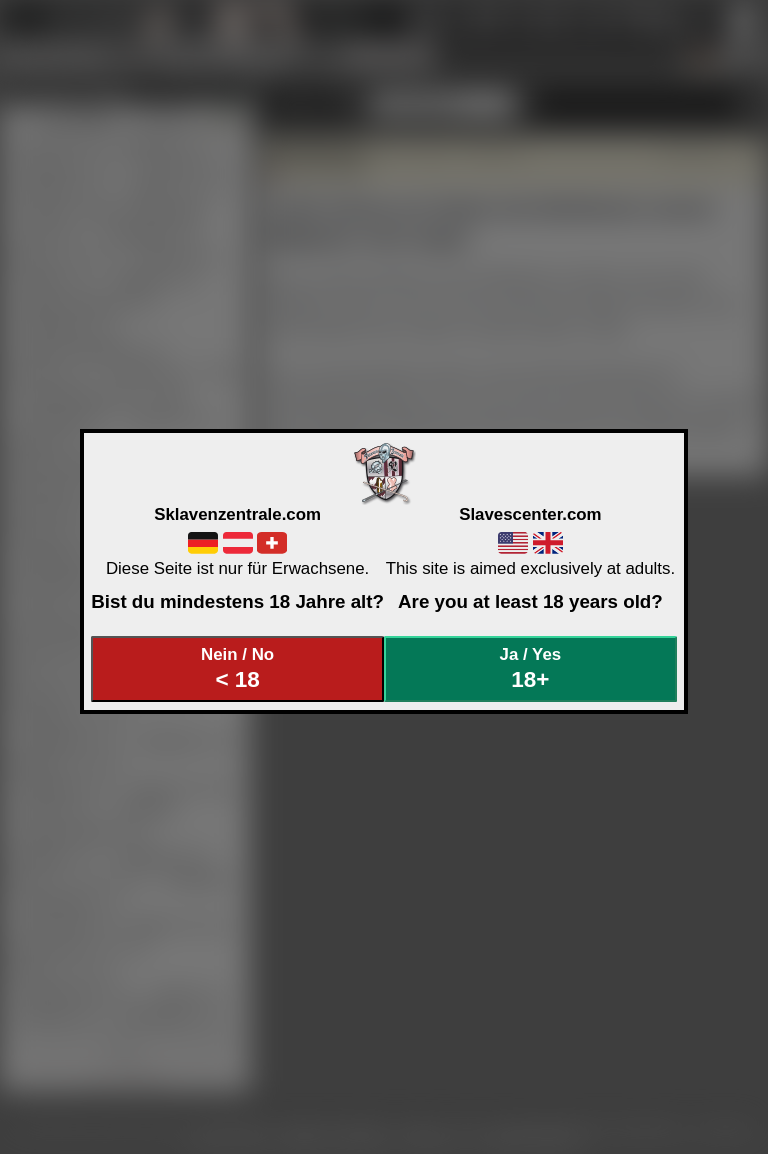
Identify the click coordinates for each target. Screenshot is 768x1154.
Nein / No (238, 668)
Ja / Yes (531, 668)
